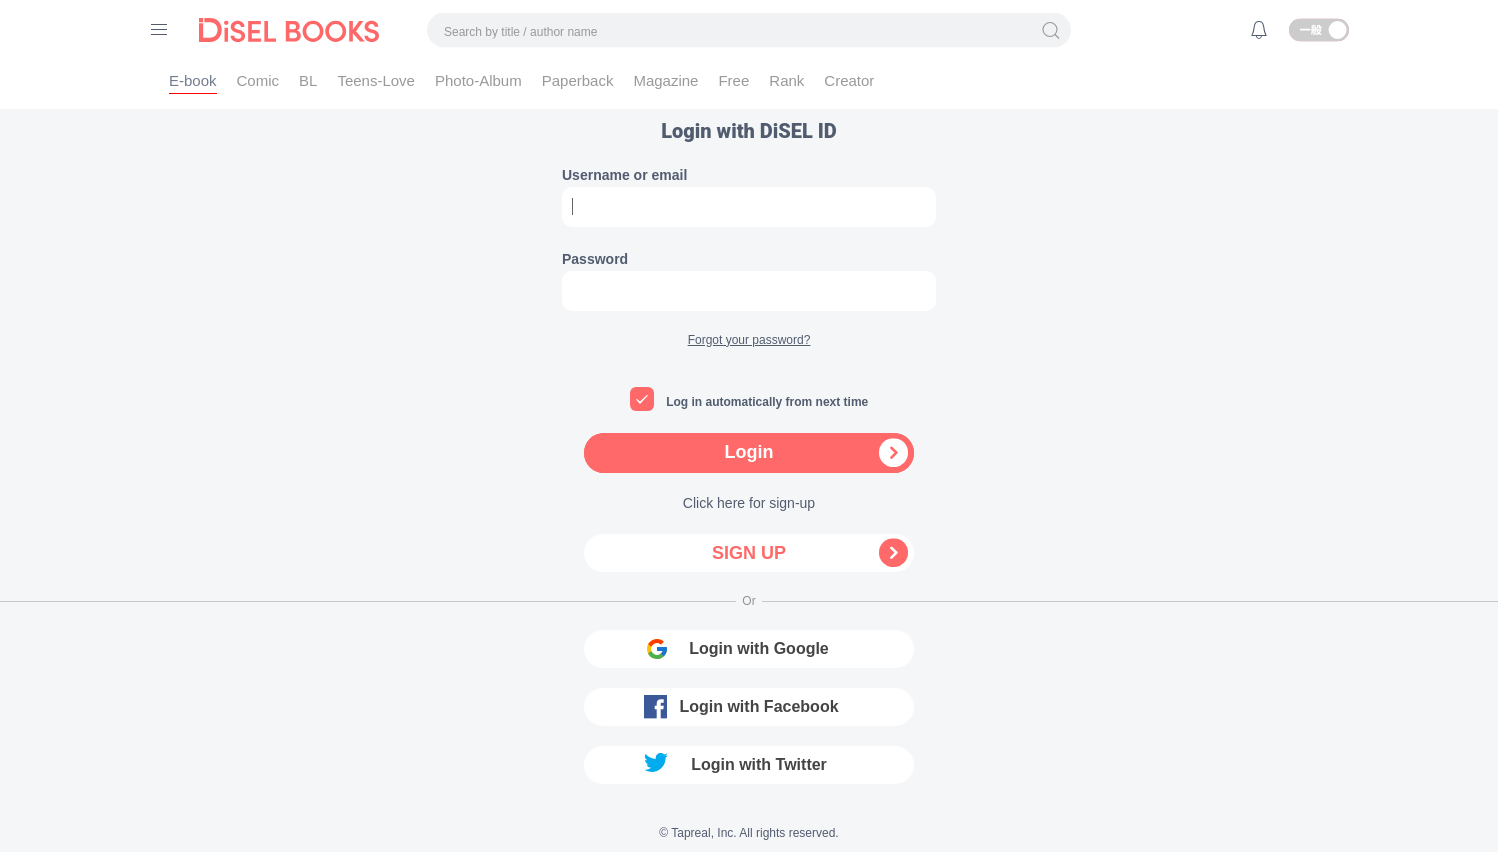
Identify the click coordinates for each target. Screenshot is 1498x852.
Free (733, 80)
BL (308, 80)
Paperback (578, 80)
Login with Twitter (759, 764)
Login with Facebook (758, 706)
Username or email (624, 175)
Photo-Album (478, 80)
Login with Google (759, 648)
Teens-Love (376, 80)
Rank (786, 80)
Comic (258, 80)
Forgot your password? (749, 340)
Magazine (665, 80)
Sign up (749, 553)
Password (595, 259)
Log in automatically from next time (767, 402)
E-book (193, 80)
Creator (849, 80)
